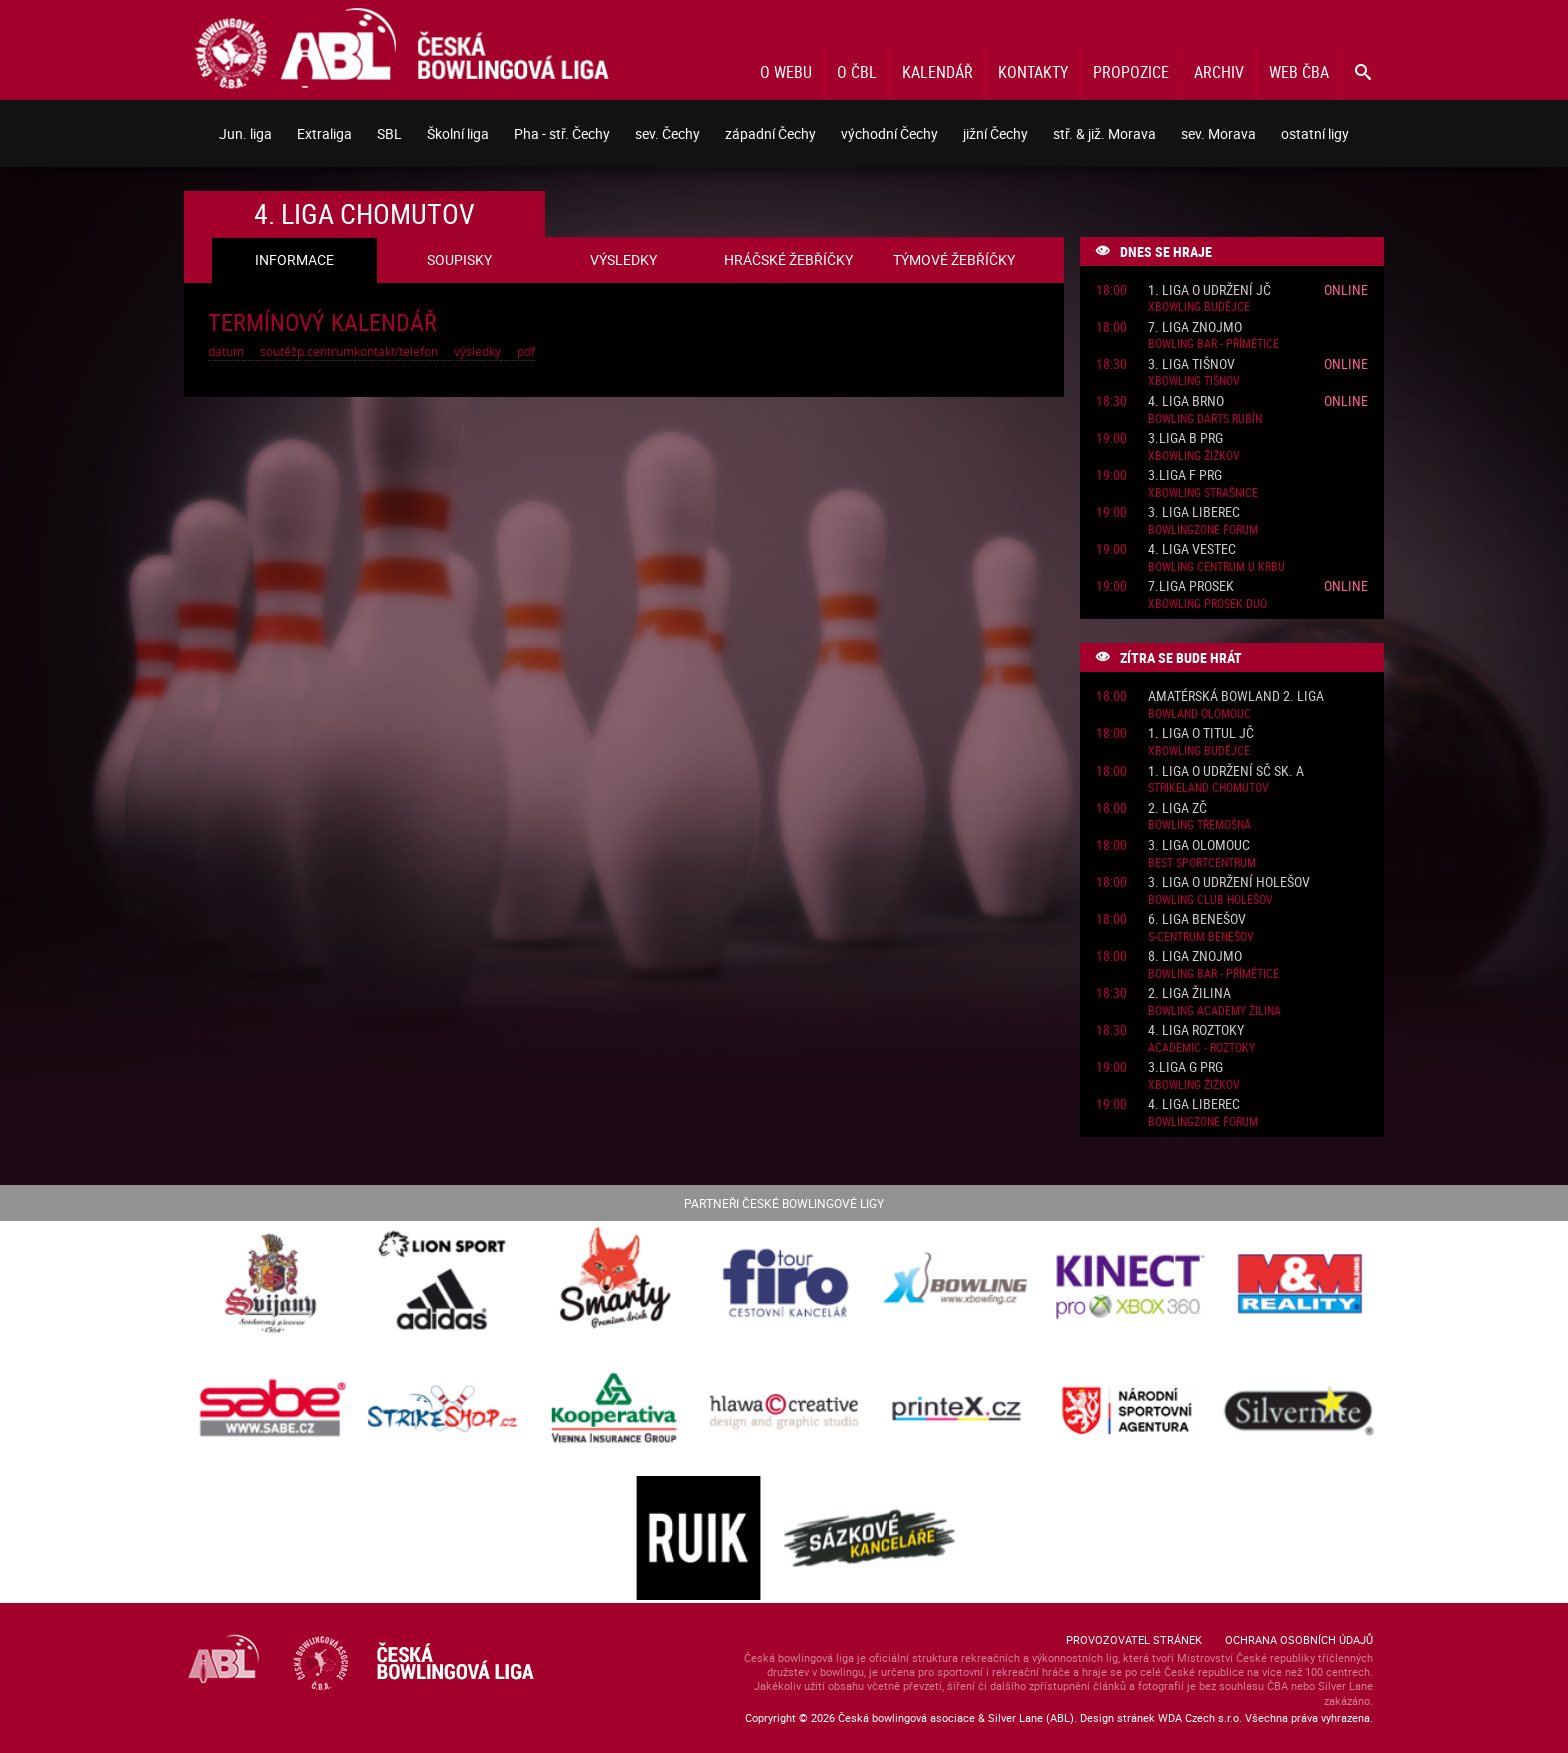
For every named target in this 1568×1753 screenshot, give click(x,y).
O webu (786, 72)
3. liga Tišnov (1191, 364)
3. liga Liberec (1194, 512)
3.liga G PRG (1185, 1067)
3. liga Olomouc (1199, 845)
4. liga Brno (1186, 401)
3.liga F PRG (1185, 475)
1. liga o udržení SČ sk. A (1226, 771)
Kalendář (937, 72)
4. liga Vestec (1192, 549)
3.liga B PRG (1185, 438)
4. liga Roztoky (1196, 1030)
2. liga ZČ (1177, 808)
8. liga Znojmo (1195, 956)
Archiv (1219, 72)
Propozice (1131, 72)
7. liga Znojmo (1195, 327)
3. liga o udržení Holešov (1229, 882)
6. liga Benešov (1197, 919)
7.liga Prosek (1191, 586)
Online (1346, 289)
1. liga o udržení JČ (1209, 290)
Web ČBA (1299, 72)
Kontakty (1033, 72)
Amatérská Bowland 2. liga (1236, 696)
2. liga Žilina (1189, 993)
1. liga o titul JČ (1201, 733)
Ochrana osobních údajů (1299, 1639)
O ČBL (857, 72)
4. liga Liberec (1194, 1104)
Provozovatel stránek (1134, 1639)
